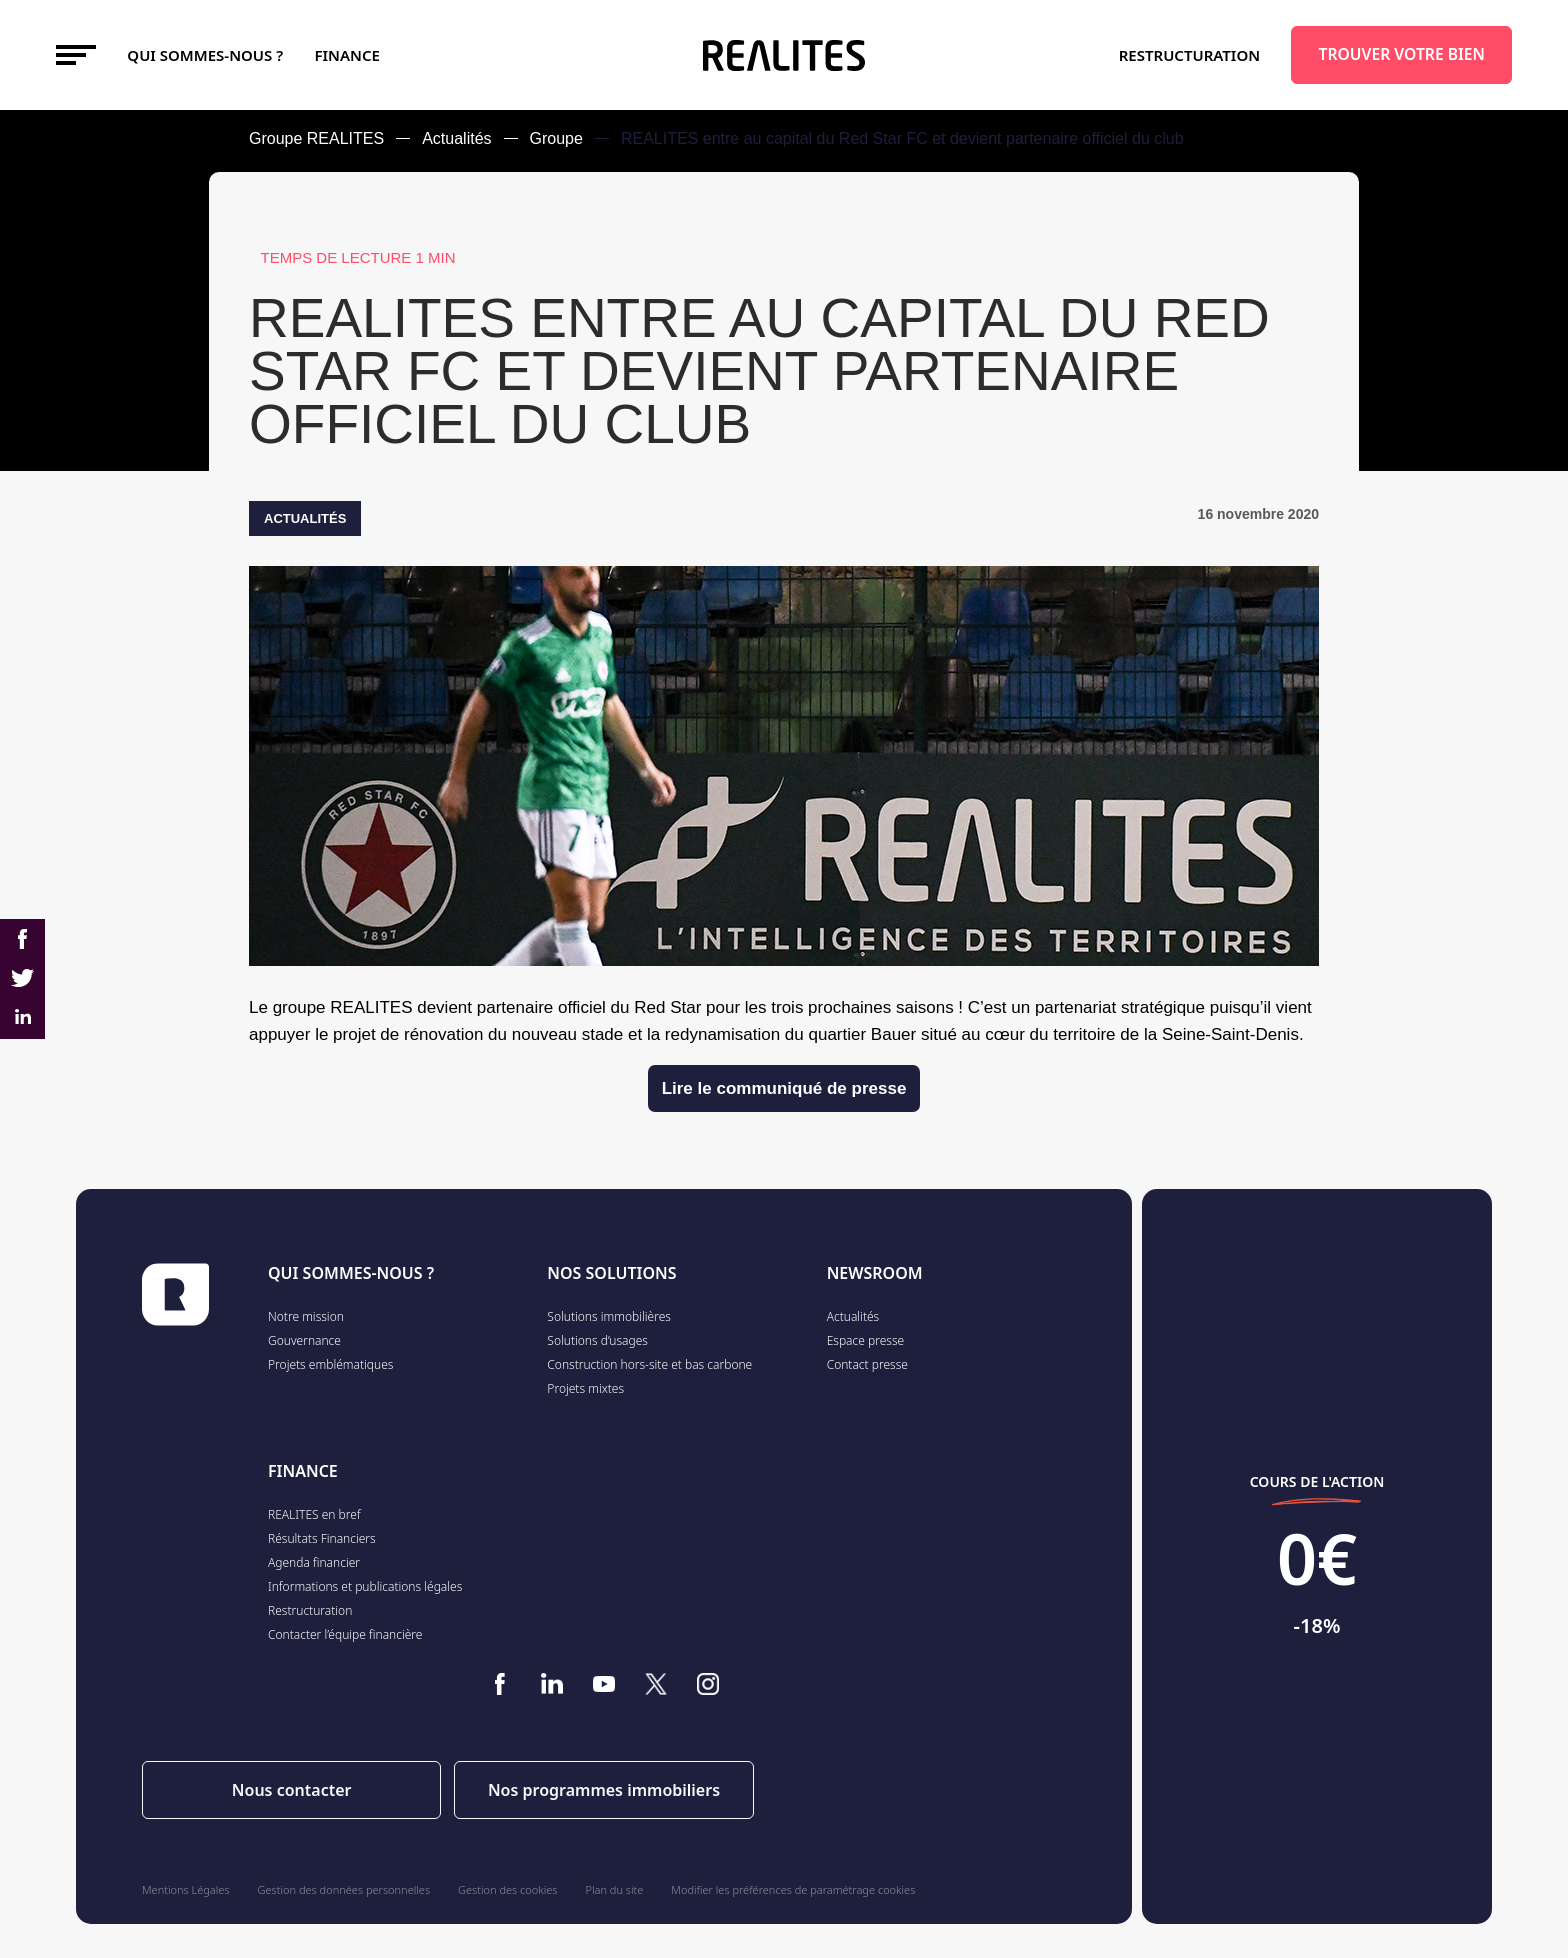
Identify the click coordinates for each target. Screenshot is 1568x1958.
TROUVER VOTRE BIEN (1401, 54)
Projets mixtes (585, 1388)
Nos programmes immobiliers (604, 1790)
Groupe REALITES (316, 138)
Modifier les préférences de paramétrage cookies (793, 1889)
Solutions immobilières (609, 1316)
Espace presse (866, 1340)
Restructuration (1189, 55)
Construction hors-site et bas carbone (649, 1364)
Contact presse (867, 1364)
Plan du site (615, 1889)
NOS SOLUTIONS (611, 1273)
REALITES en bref (314, 1514)
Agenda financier (314, 1562)
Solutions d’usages (597, 1340)
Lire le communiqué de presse (784, 1088)
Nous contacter (292, 1790)
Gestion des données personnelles (344, 1889)
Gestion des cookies (507, 1889)
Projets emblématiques (330, 1364)
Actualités (456, 138)
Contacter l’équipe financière (345, 1634)
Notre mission (306, 1316)
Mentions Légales (186, 1889)
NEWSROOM (875, 1273)
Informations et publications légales (365, 1586)
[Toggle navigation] (76, 55)
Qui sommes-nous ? (205, 55)
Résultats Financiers (322, 1538)
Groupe (556, 138)
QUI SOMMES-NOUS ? (351, 1273)
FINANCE (347, 55)
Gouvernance (304, 1340)
